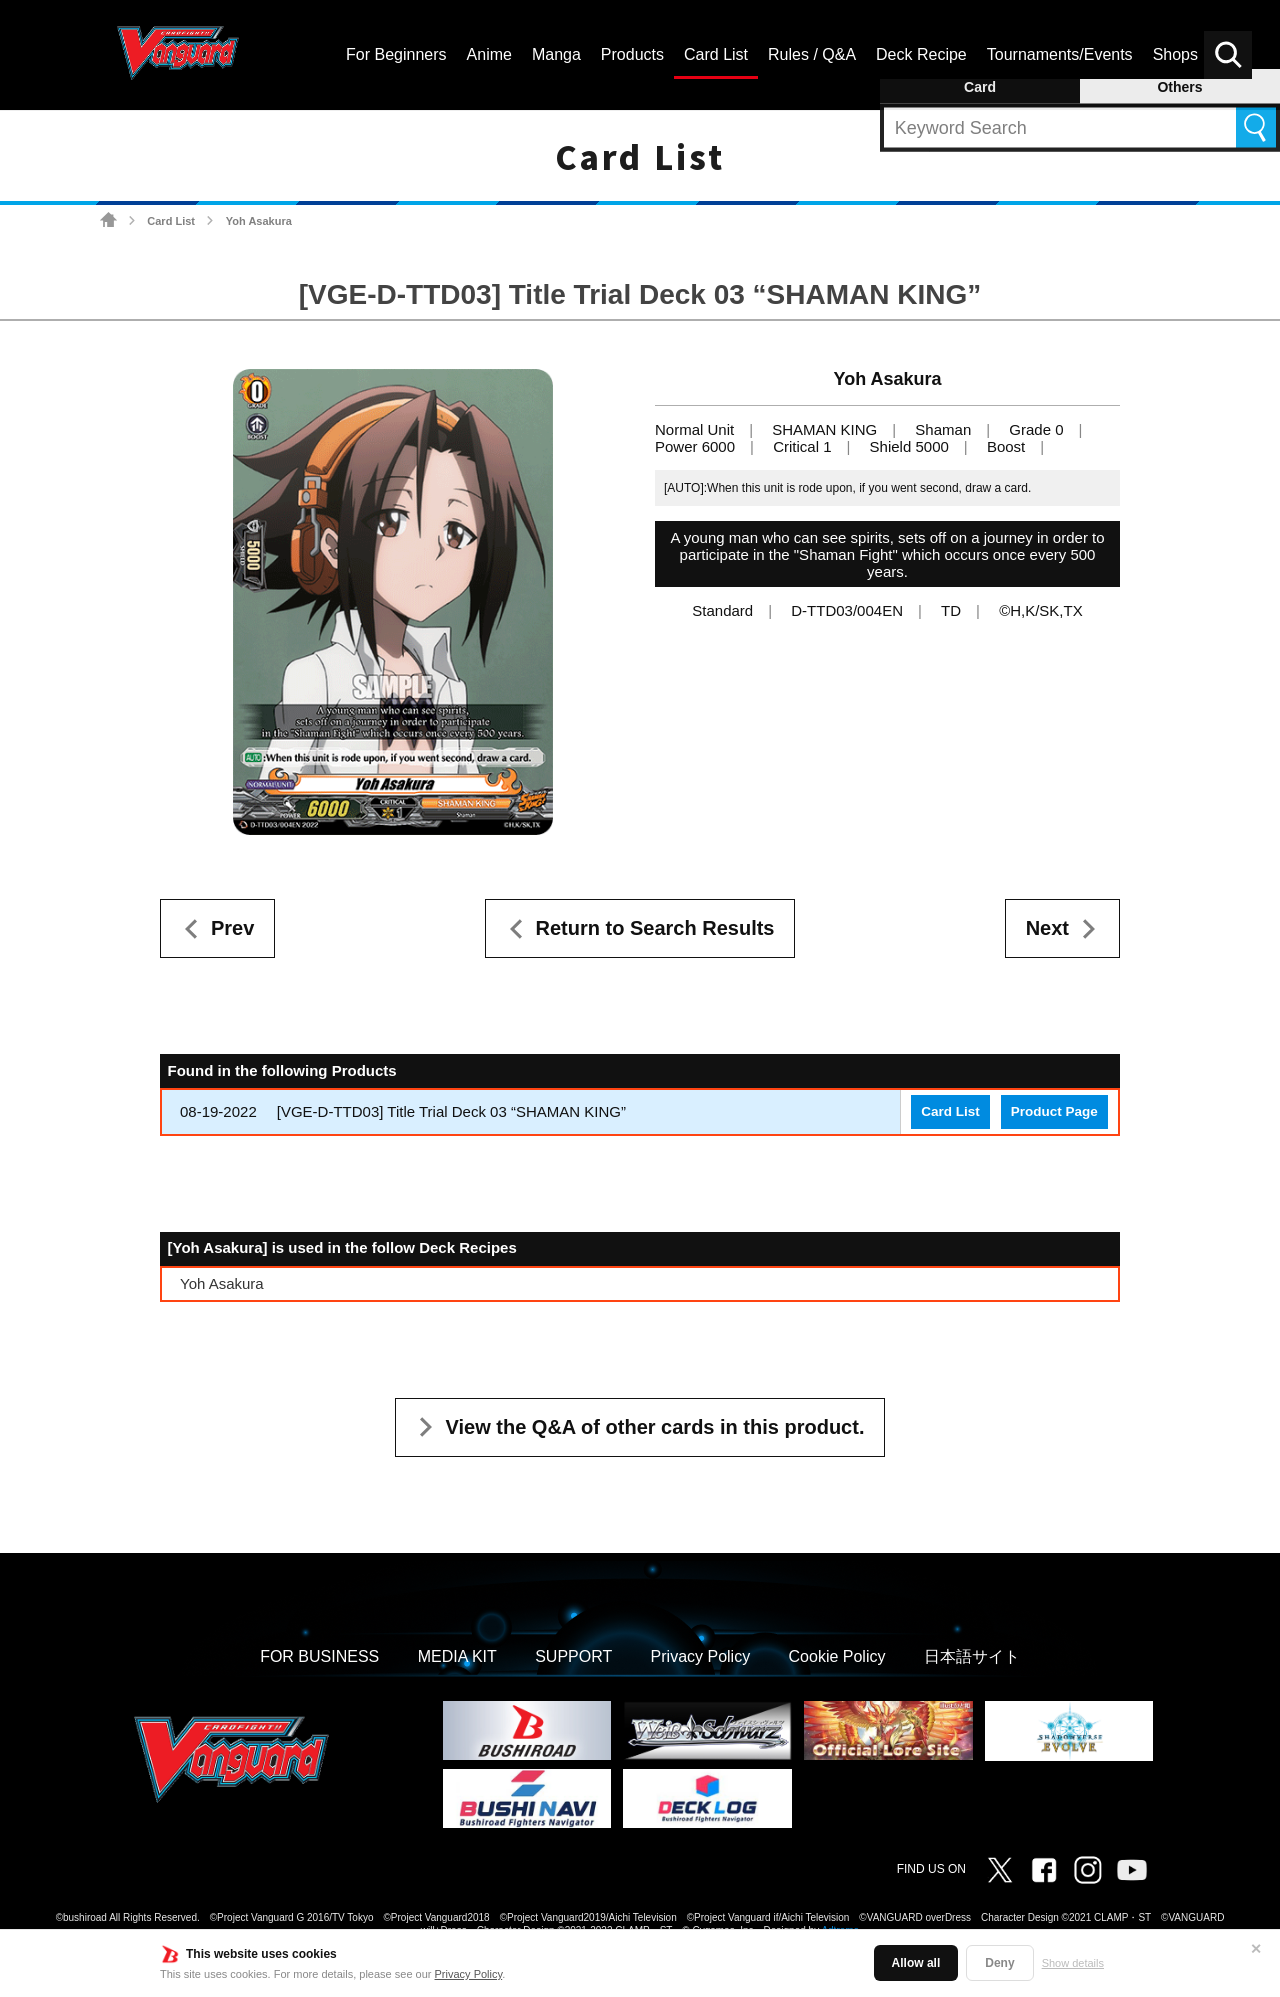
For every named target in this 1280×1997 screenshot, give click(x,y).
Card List (171, 221)
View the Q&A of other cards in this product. (655, 1427)
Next (1047, 928)
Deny (999, 1963)
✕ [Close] (1256, 1949)
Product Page (1054, 1111)
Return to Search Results (655, 928)
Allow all (916, 1963)
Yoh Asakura (222, 1283)
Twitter (1000, 1870)
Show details (1073, 1963)
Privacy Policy (469, 1974)
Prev (232, 928)
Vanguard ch (1132, 1870)
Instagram (1088, 1870)
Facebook (1044, 1870)
